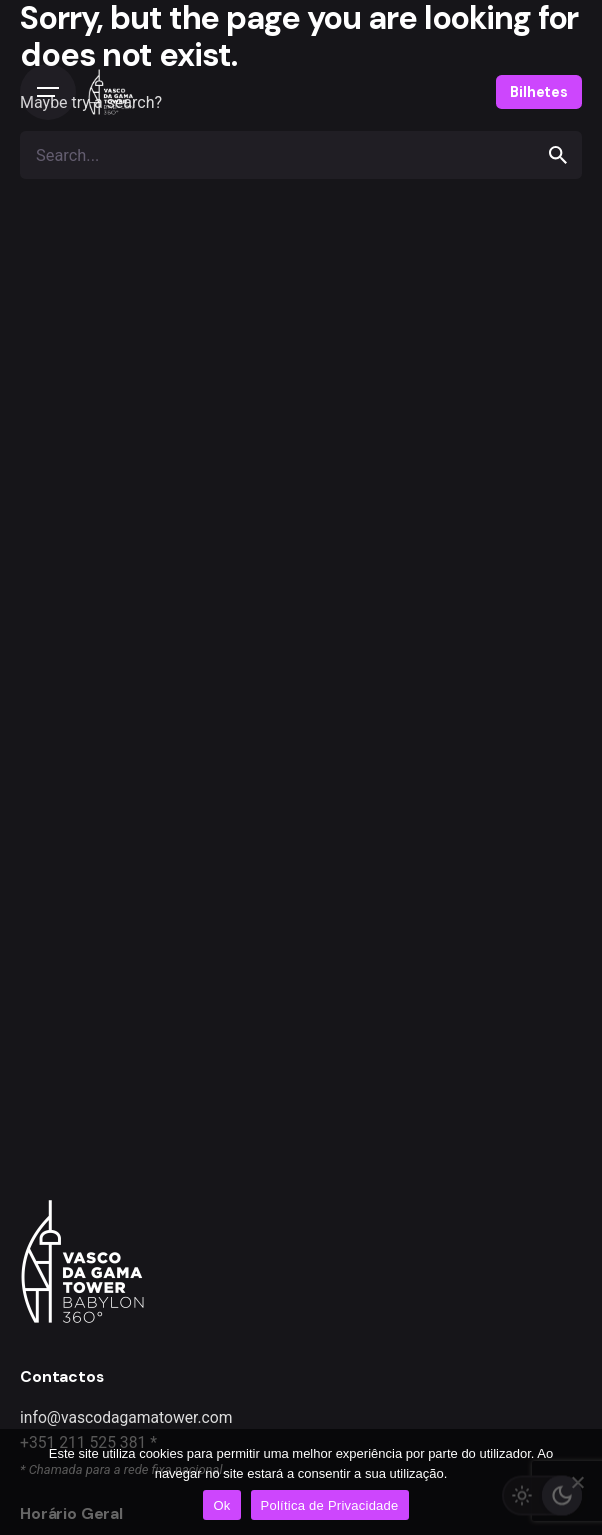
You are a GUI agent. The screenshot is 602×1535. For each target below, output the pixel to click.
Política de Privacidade (330, 1505)
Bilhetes (539, 92)
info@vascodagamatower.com (126, 1417)
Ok (221, 1505)
